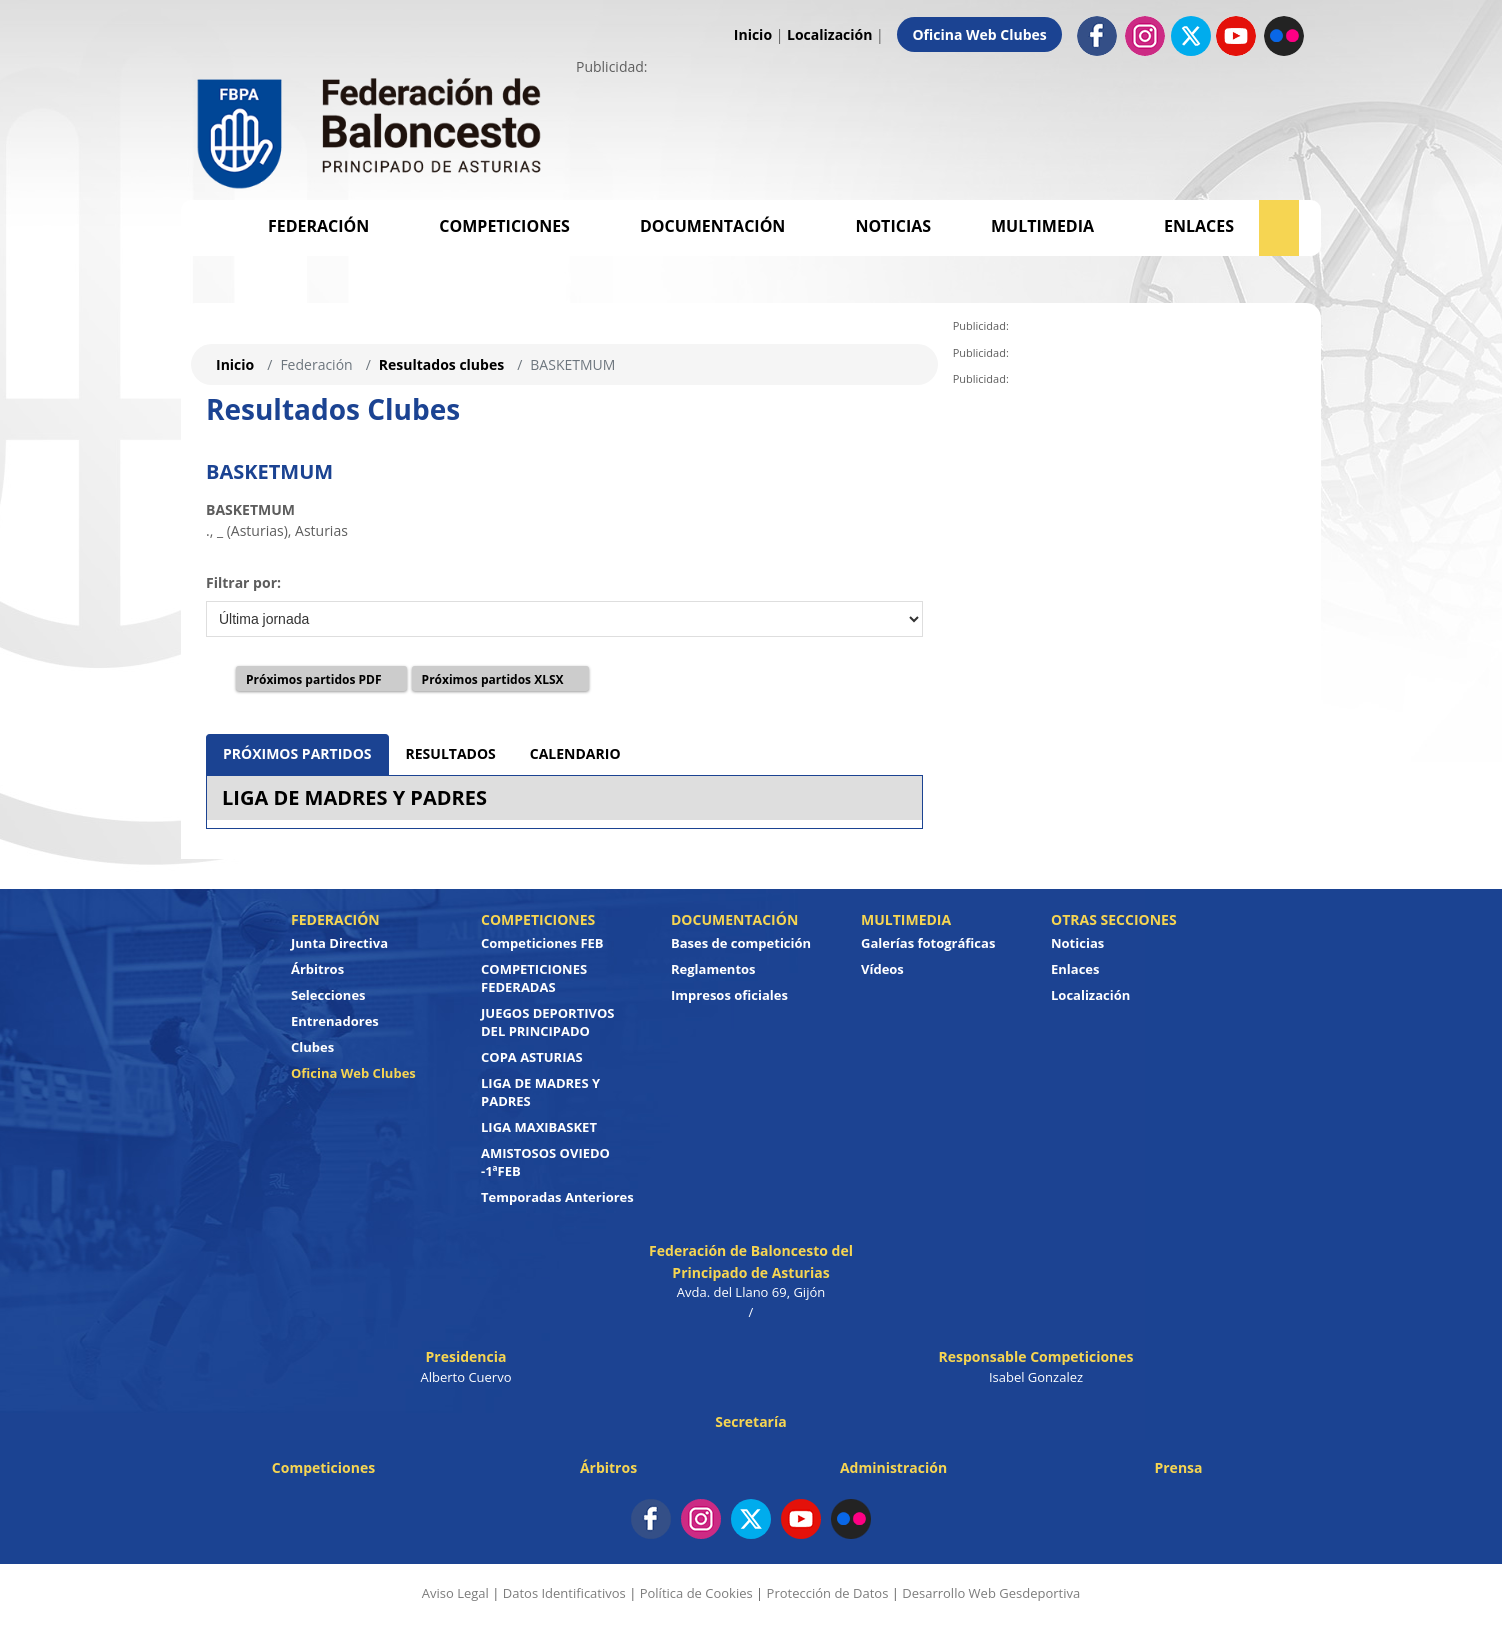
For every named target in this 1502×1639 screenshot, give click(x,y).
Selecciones (328, 995)
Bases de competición (741, 943)
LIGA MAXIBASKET (539, 1127)
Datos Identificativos (564, 1593)
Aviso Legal (455, 1593)
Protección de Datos (828, 1593)
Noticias (893, 226)
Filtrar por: (243, 582)
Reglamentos (713, 969)
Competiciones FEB (542, 943)
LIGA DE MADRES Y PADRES (354, 797)
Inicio (753, 34)
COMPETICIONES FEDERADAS (534, 978)
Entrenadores (335, 1021)
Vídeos (882, 969)
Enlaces (1199, 226)
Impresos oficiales (729, 995)
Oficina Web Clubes (979, 34)
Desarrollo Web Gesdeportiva (991, 1593)
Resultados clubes (441, 364)
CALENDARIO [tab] (575, 753)
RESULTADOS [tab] (451, 753)
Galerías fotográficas (928, 943)
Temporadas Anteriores (557, 1197)
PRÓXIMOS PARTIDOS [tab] (297, 753)
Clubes (312, 1047)
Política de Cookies (696, 1593)
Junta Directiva (339, 943)
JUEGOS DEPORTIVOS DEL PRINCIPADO (548, 1022)
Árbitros (317, 969)
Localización (829, 34)
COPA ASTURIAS (532, 1057)
